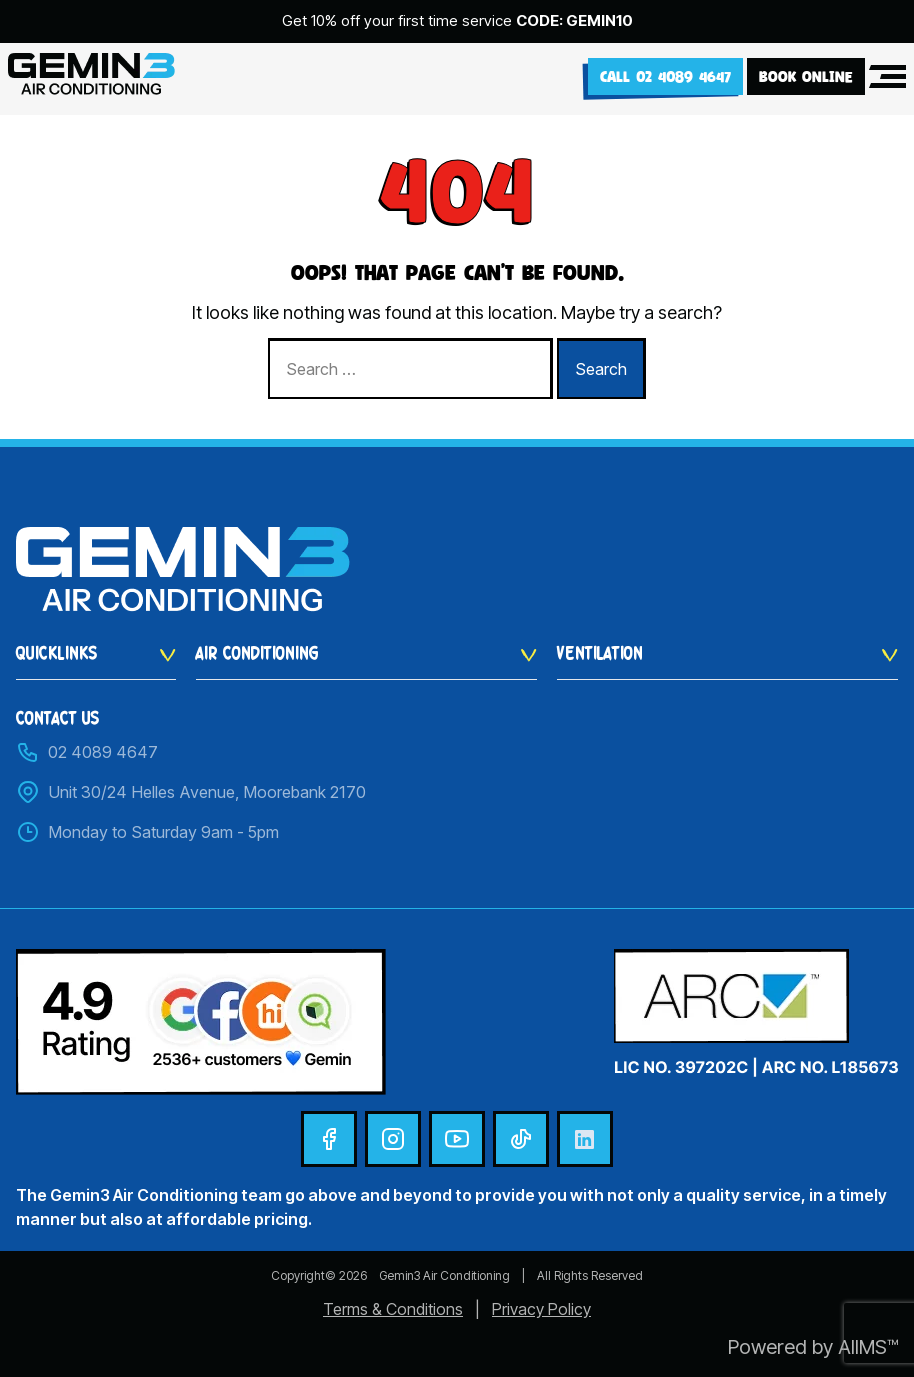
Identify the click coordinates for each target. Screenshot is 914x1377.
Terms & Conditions (393, 1309)
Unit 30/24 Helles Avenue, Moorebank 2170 (191, 792)
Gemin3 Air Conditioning (444, 1275)
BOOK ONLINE (806, 76)
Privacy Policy (541, 1309)
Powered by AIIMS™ (813, 1347)
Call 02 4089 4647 (665, 76)
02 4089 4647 (87, 752)
